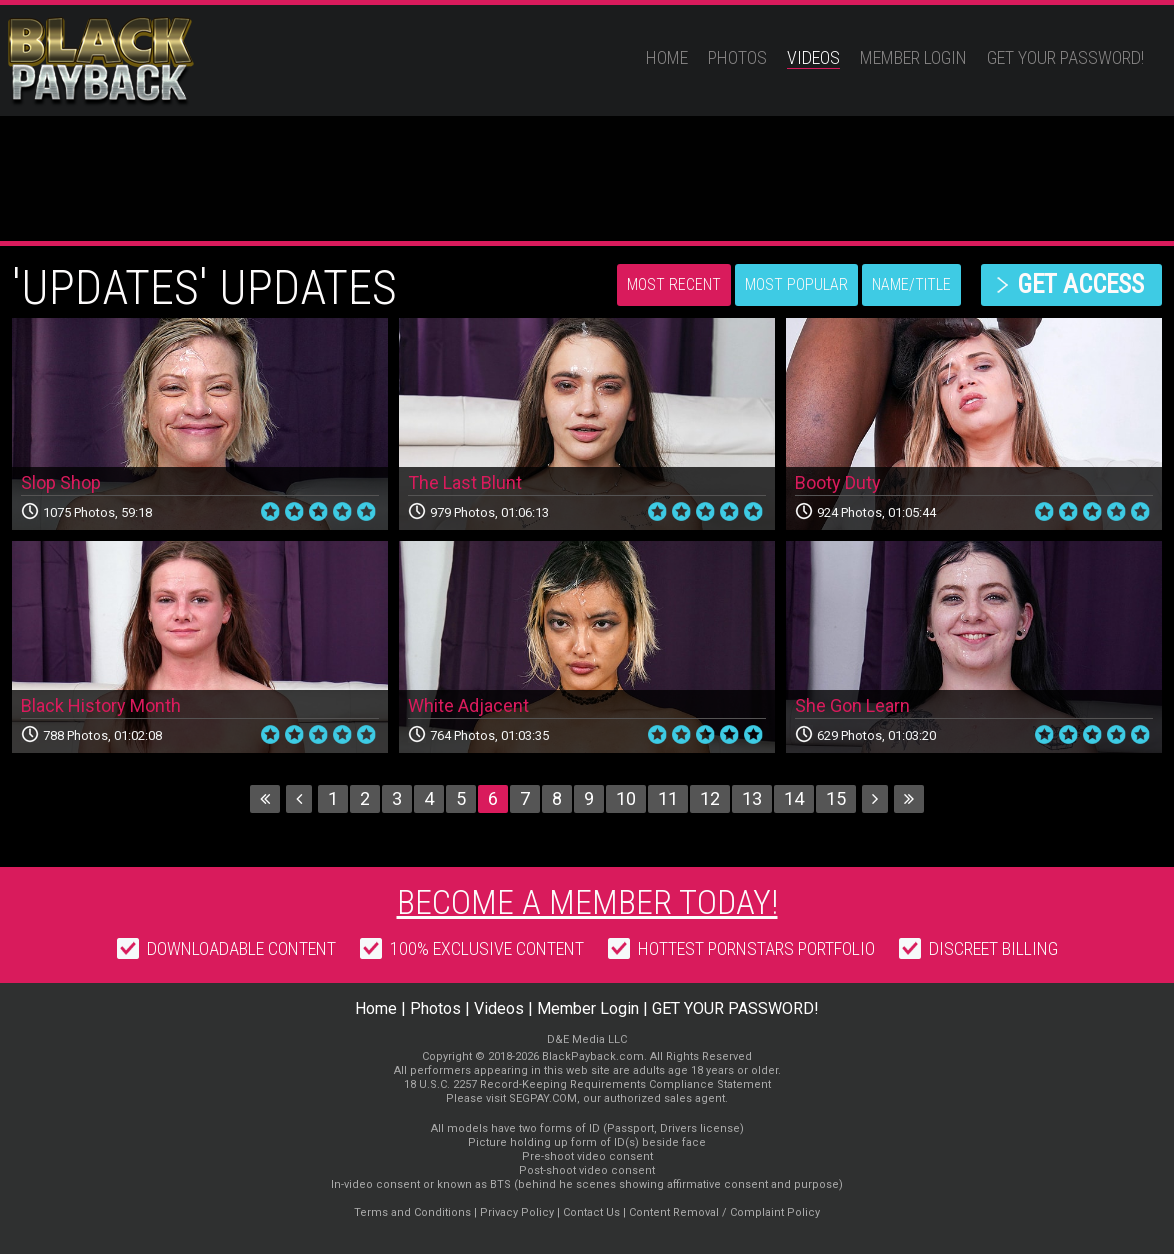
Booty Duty (838, 482)
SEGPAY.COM (543, 1098)
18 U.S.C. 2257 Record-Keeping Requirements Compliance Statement (587, 1084)
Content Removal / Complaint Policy (724, 1212)
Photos (737, 57)
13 (752, 798)
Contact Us (591, 1212)
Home (667, 57)
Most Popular (796, 284)
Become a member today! (587, 902)
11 (668, 798)
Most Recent (674, 284)
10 (626, 798)
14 (794, 798)
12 (710, 798)
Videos (813, 57)
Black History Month (101, 705)
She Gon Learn (852, 705)
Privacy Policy (517, 1212)
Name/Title (911, 284)
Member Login (913, 57)
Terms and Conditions (412, 1212)
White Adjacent (468, 705)
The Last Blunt (465, 482)
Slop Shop (61, 482)
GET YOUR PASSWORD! (1065, 57)
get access (1080, 284)
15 (836, 798)
